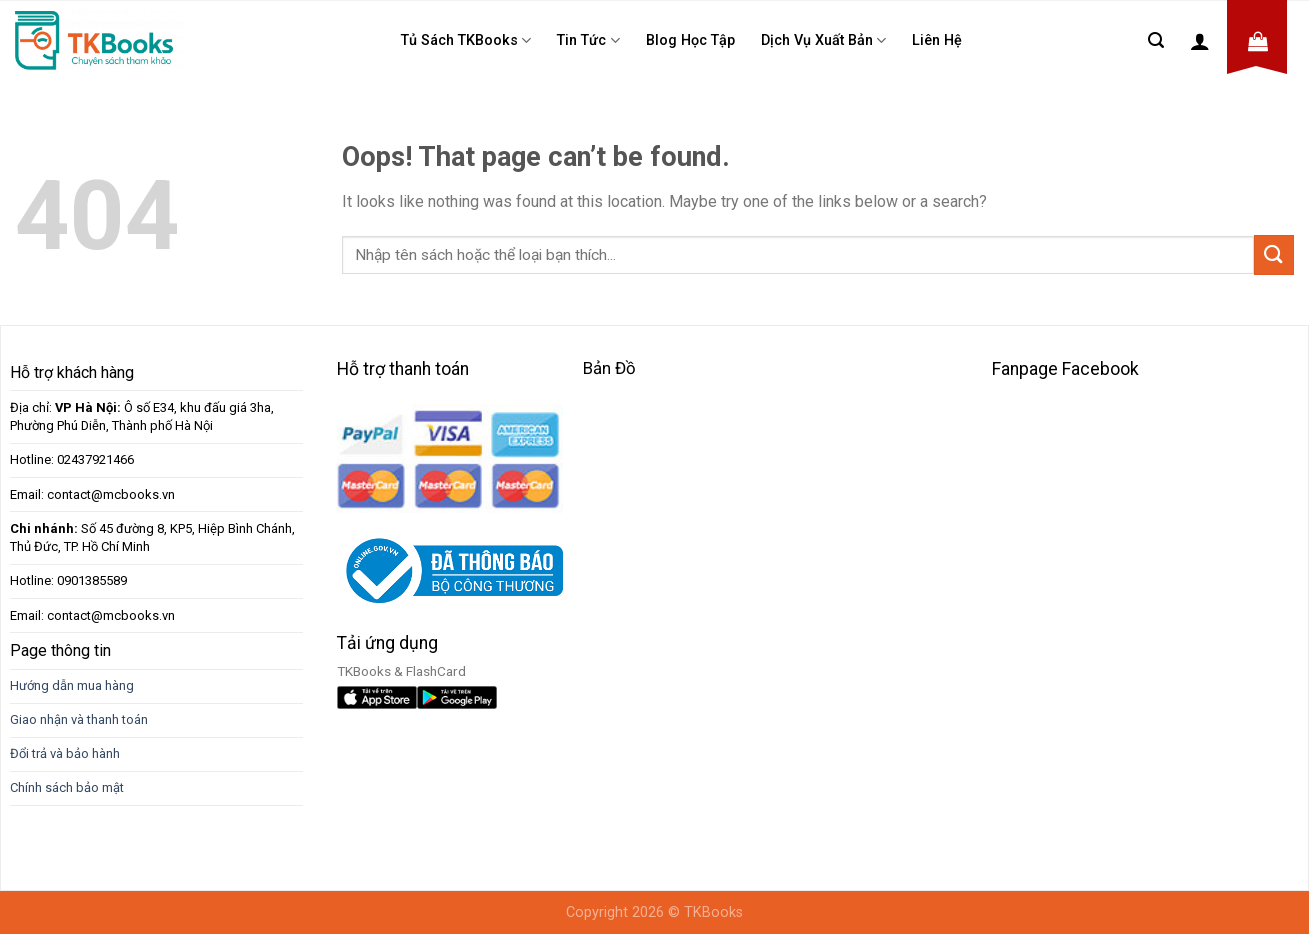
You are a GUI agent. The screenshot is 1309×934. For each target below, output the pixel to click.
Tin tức (588, 40)
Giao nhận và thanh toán (79, 719)
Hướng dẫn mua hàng (72, 685)
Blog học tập (690, 40)
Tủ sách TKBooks (466, 40)
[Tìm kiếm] (1156, 40)
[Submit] (1274, 254)
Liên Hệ (937, 40)
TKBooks (713, 912)
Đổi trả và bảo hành (65, 753)
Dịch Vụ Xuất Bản (823, 40)
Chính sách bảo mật (67, 787)
